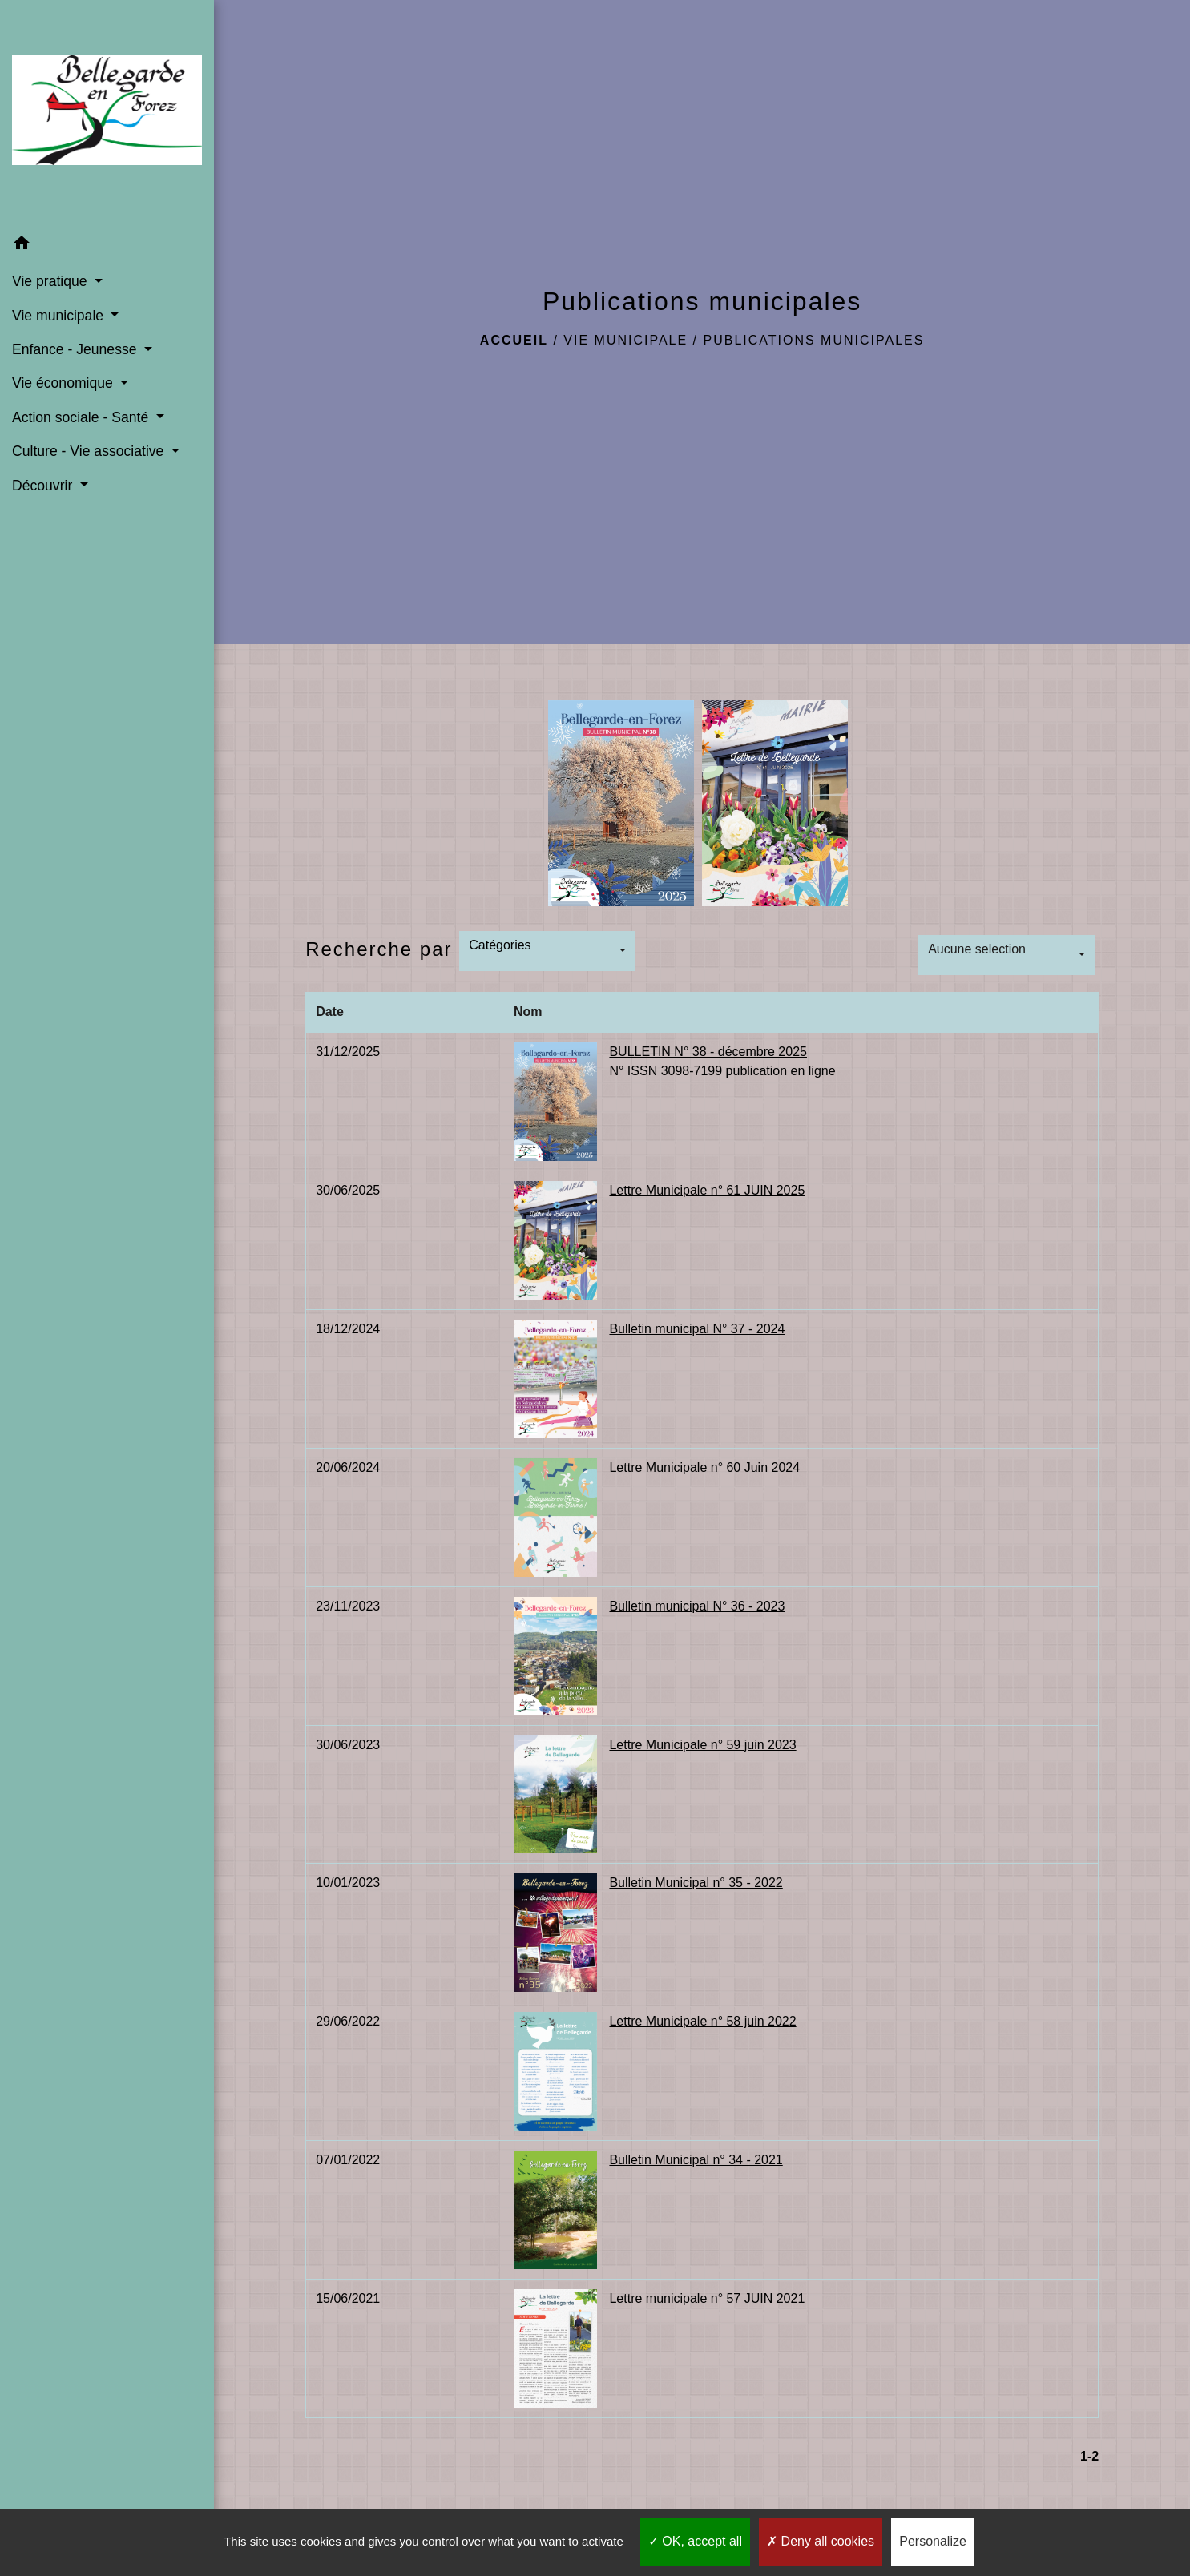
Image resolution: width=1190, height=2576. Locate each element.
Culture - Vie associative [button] (89, 451)
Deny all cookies (820, 2541)
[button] (107, 245)
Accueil (514, 340)
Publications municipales (814, 340)
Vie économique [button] (64, 383)
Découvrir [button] (44, 486)
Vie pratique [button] (51, 281)
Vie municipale (625, 340)
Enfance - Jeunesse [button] (76, 349)
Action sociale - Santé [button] (82, 417)
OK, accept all (695, 2541)
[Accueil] (107, 113)
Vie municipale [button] (59, 316)
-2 (1093, 2456)
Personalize (932, 2541)
